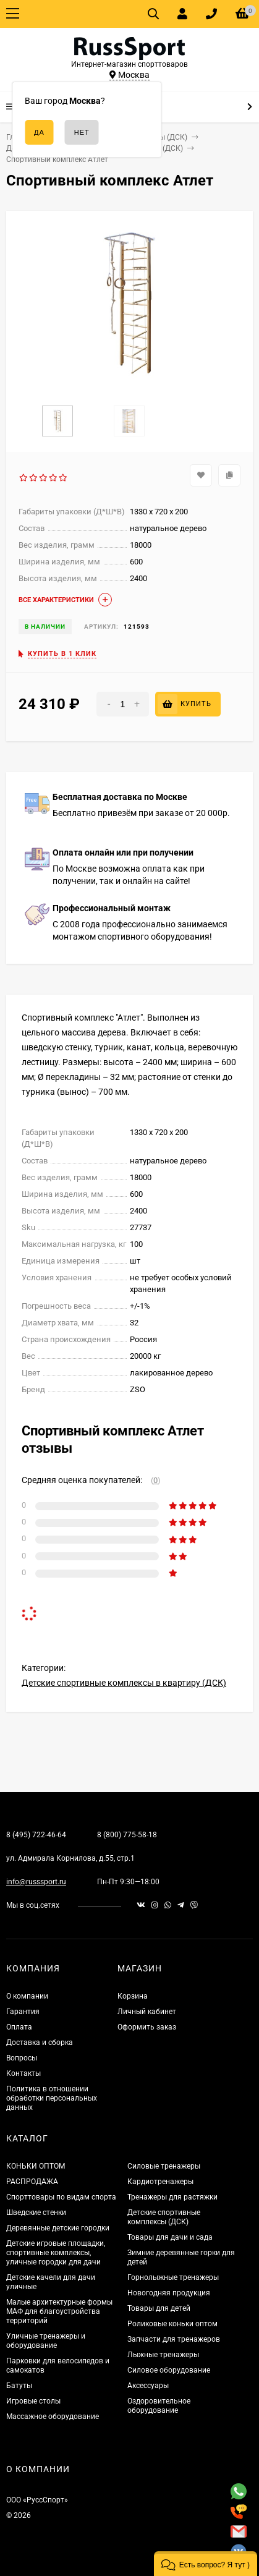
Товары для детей (158, 2308)
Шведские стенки (36, 2212)
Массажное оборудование (52, 2416)
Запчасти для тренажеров (173, 2339)
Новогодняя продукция (168, 2293)
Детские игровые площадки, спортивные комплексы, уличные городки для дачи (55, 2252)
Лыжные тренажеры (163, 2354)
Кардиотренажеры (160, 2181)
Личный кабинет (146, 2011)
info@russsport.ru (36, 1881)
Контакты (23, 2073)
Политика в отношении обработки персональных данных (51, 2098)
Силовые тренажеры (163, 2166)
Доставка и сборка (39, 2042)
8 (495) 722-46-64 (36, 1834)
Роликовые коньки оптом (172, 2323)
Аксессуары (148, 2385)
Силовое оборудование (168, 2370)
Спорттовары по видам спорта (61, 2197)
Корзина (132, 1996)
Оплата (19, 2027)
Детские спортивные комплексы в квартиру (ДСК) (124, 1683)
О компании (27, 1996)
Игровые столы (33, 2401)
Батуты (19, 2385)
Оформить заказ (146, 2027)
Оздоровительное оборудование (158, 2406)
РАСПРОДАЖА (32, 2181)
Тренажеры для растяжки (172, 2197)
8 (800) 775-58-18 (127, 1834)
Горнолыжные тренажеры (173, 2277)
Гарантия (23, 2011)
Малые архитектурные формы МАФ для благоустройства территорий (59, 2311)
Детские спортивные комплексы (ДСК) (163, 2217)
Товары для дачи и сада (170, 2237)
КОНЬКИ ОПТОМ (35, 2166)
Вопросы (21, 2058)
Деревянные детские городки (57, 2228)
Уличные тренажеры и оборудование (45, 2341)
